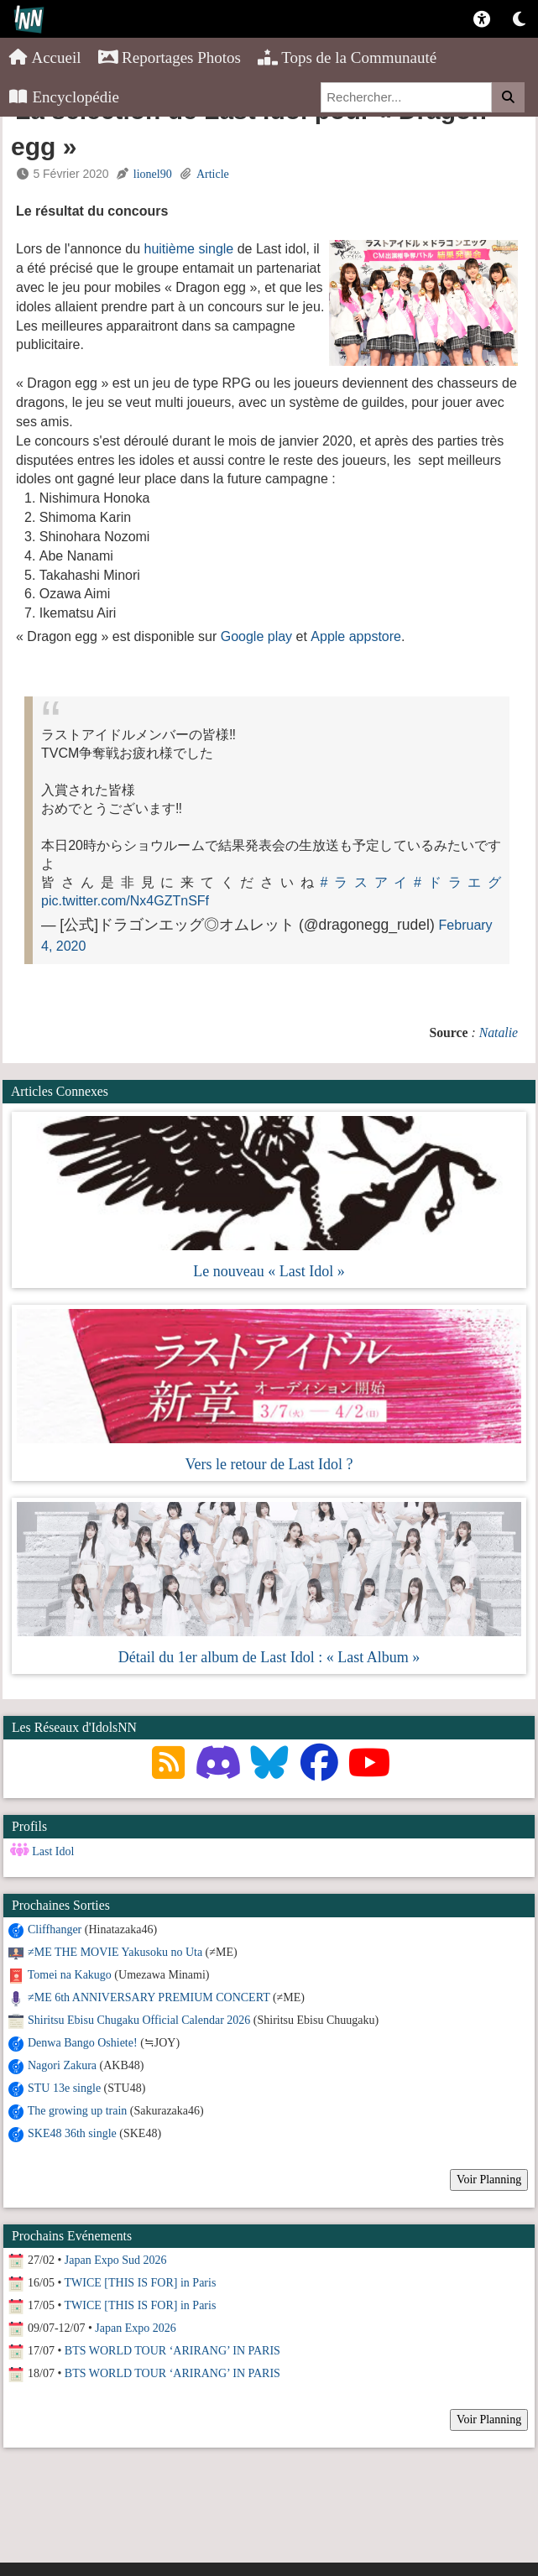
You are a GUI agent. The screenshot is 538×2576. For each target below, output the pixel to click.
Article (212, 174)
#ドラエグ (457, 882)
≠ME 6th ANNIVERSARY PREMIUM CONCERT (148, 1997)
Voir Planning (489, 2179)
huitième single (189, 249)
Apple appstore (356, 636)
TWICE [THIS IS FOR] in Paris (141, 2282)
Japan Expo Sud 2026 (116, 2260)
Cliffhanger (54, 1929)
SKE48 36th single (72, 2133)
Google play (256, 636)
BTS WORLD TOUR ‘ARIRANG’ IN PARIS (172, 2350)
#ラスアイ (367, 882)
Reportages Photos (169, 57)
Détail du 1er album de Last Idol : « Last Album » (269, 1657)
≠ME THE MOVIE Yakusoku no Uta (115, 1952)
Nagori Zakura (62, 2065)
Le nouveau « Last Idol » (268, 1271)
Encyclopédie (63, 97)
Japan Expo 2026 (135, 2328)
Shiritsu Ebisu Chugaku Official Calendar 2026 (139, 2020)
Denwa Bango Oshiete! (83, 2042)
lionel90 (152, 174)
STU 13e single (64, 2088)
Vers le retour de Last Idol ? (269, 1464)
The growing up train (78, 2110)
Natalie (498, 1032)
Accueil (44, 57)
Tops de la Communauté (347, 57)
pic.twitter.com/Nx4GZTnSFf (125, 901)
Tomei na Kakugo (70, 1975)
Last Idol (53, 1851)
